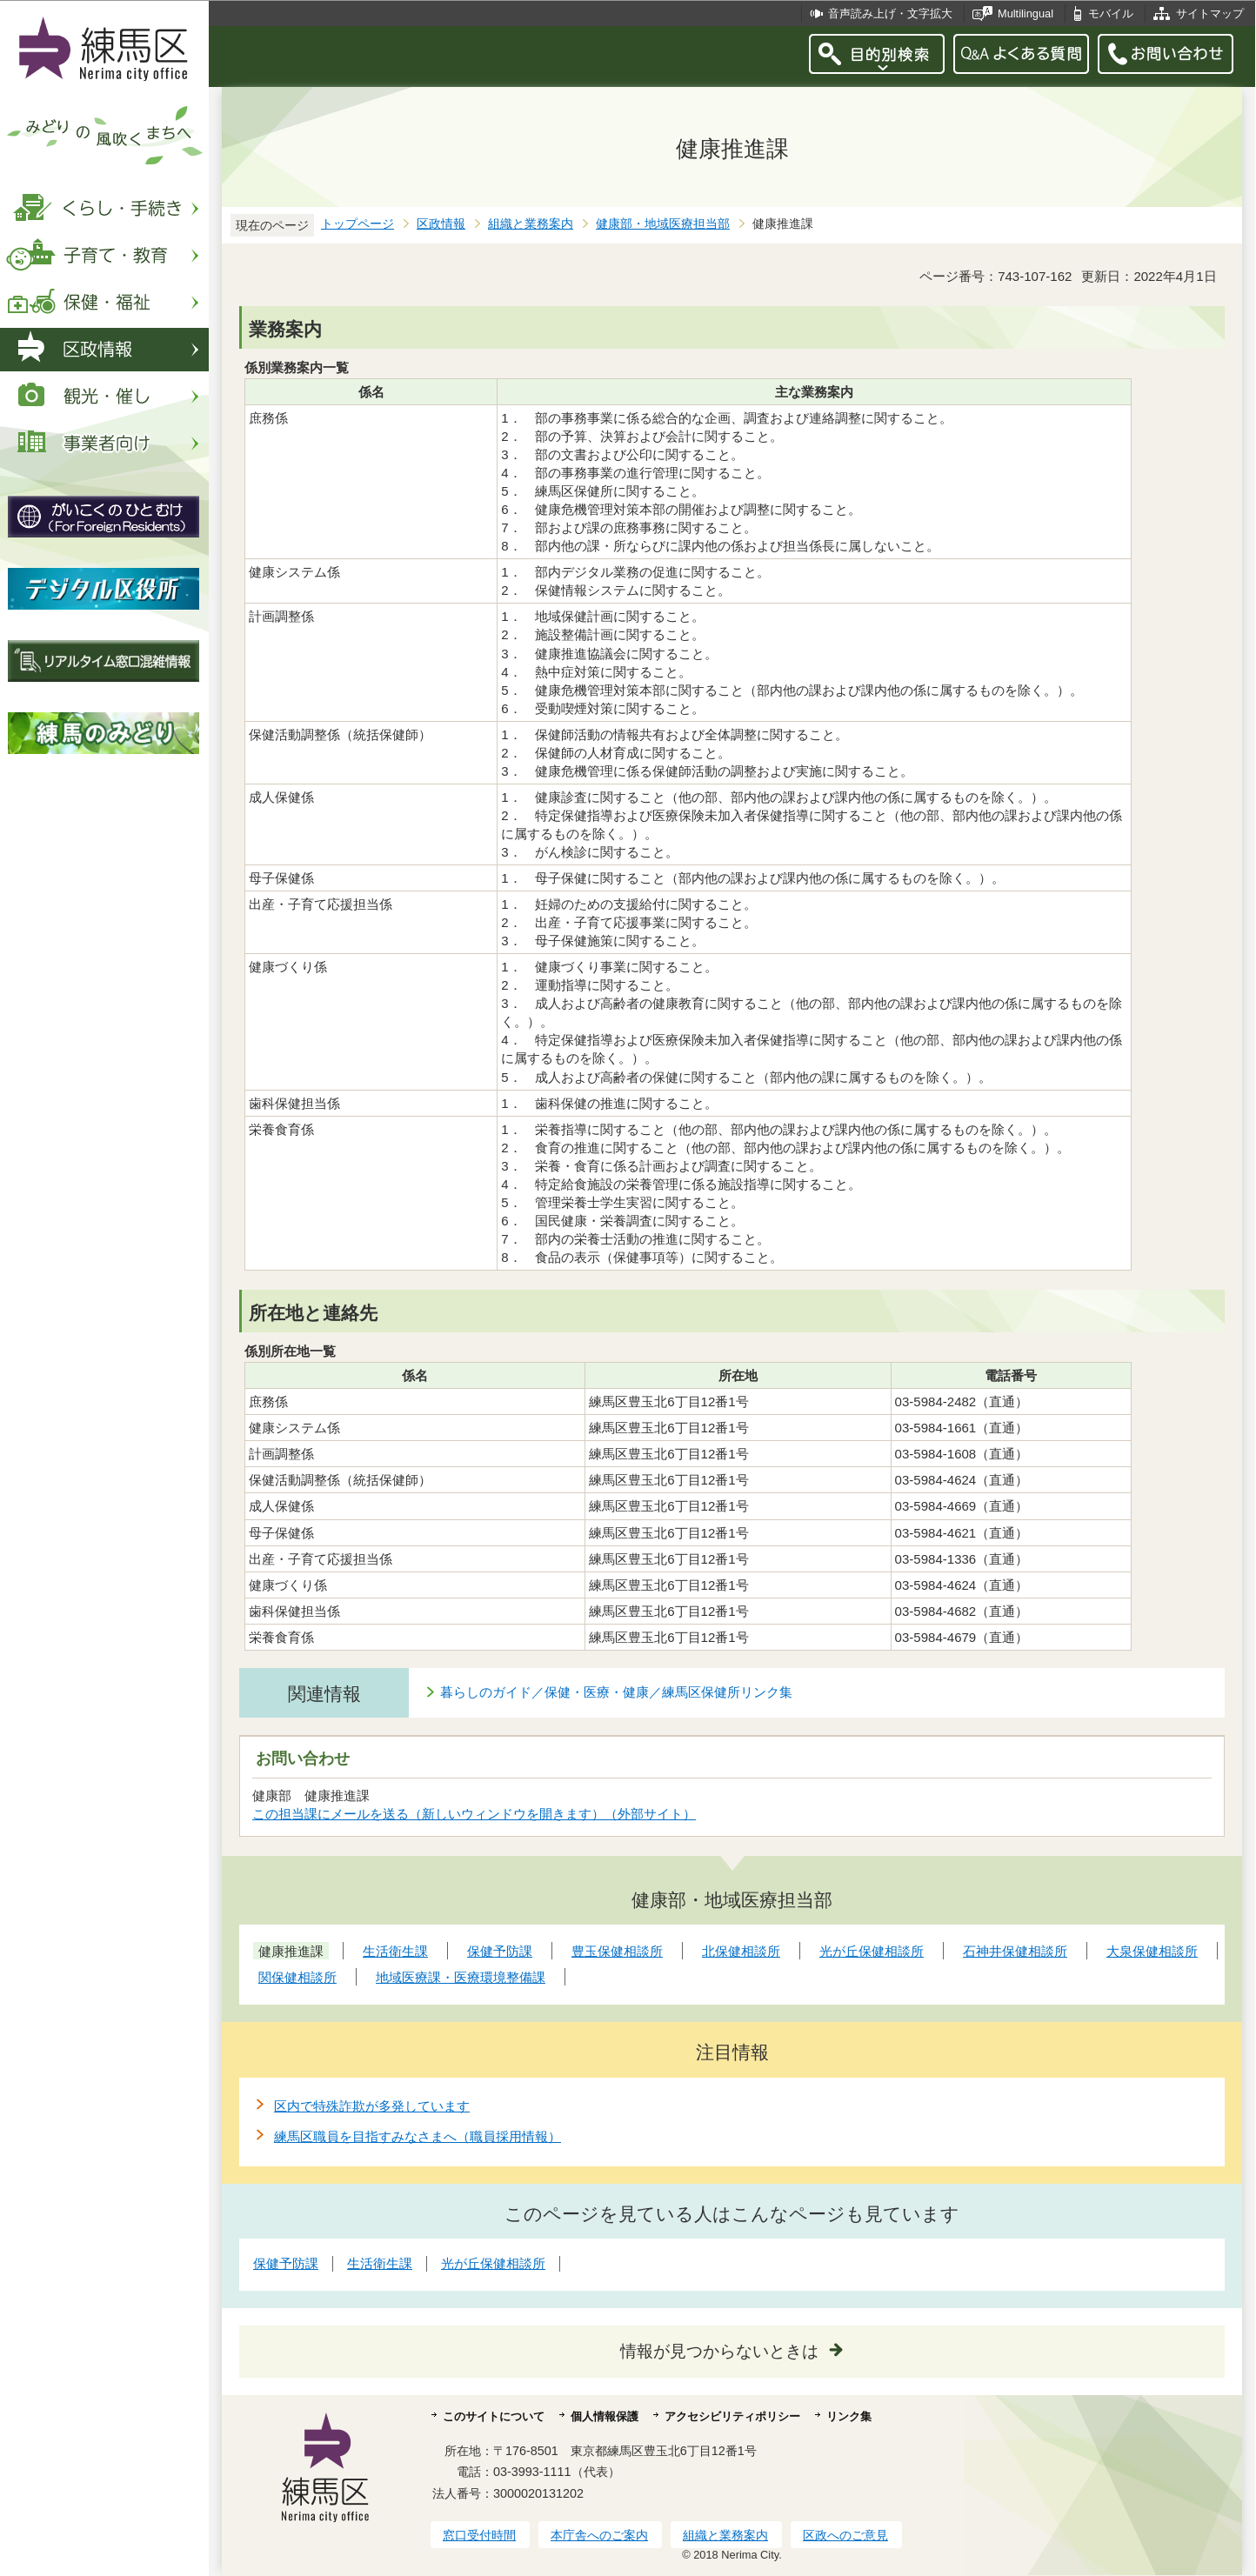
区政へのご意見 (845, 2535)
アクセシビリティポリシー (732, 2416)
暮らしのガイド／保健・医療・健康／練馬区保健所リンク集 (616, 1692)
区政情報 (441, 223)
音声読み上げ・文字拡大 (890, 13)
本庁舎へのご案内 (599, 2535)
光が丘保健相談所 (493, 2263)
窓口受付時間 (479, 2535)
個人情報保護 (604, 2416)
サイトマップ (1210, 13)
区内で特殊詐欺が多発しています (372, 2106)
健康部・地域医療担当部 (663, 223)
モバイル (1110, 13)
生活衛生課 (379, 2263)
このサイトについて (493, 2416)
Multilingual (1025, 13)
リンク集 (849, 2416)
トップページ (357, 223)
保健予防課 (285, 2263)
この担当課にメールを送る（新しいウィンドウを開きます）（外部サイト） (474, 1813)
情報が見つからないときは (719, 2351)
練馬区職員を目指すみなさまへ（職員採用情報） (417, 2136)
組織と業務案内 (530, 223)
